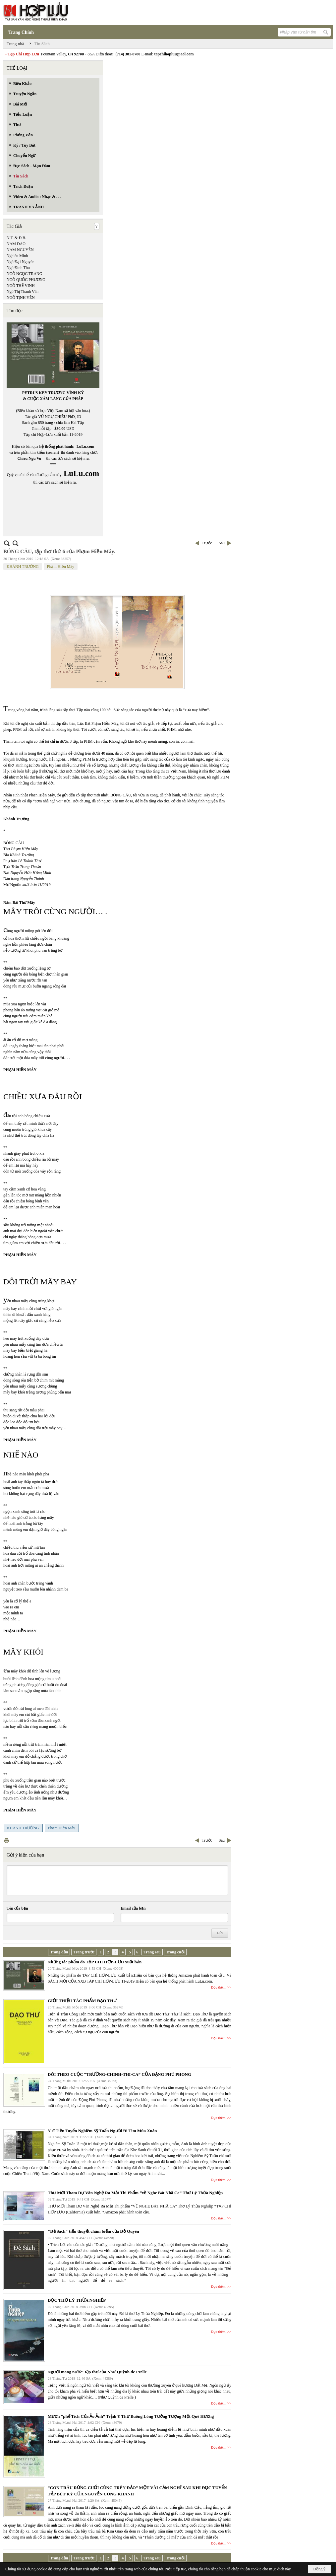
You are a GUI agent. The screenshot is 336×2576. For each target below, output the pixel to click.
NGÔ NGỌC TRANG (24, 273)
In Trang (6, 1840)
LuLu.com (85, 446)
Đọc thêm (218, 1987)
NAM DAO (16, 243)
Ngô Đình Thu (18, 267)
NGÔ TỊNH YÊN (21, 297)
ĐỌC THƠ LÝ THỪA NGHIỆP (77, 2300)
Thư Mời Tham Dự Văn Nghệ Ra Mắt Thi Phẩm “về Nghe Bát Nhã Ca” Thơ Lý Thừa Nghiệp (135, 2192)
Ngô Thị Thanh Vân (22, 291)
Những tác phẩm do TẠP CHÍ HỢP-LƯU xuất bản (94, 1961)
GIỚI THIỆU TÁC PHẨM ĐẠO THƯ (82, 2000)
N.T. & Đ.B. (16, 238)
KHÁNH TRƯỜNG (23, 566)
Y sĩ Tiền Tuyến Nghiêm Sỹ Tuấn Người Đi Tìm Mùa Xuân (102, 2130)
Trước (207, 543)
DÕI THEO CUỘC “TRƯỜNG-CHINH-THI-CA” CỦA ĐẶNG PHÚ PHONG (119, 2074)
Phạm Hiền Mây (60, 566)
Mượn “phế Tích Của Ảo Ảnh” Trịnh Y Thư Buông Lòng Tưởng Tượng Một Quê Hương (131, 2416)
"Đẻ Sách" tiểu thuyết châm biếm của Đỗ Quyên (93, 2231)
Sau (222, 543)
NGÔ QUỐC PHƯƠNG (26, 279)
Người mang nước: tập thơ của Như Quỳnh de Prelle (97, 2371)
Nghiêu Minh (17, 255)
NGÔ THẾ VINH (21, 285)
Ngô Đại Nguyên (20, 261)
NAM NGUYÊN (20, 249)
